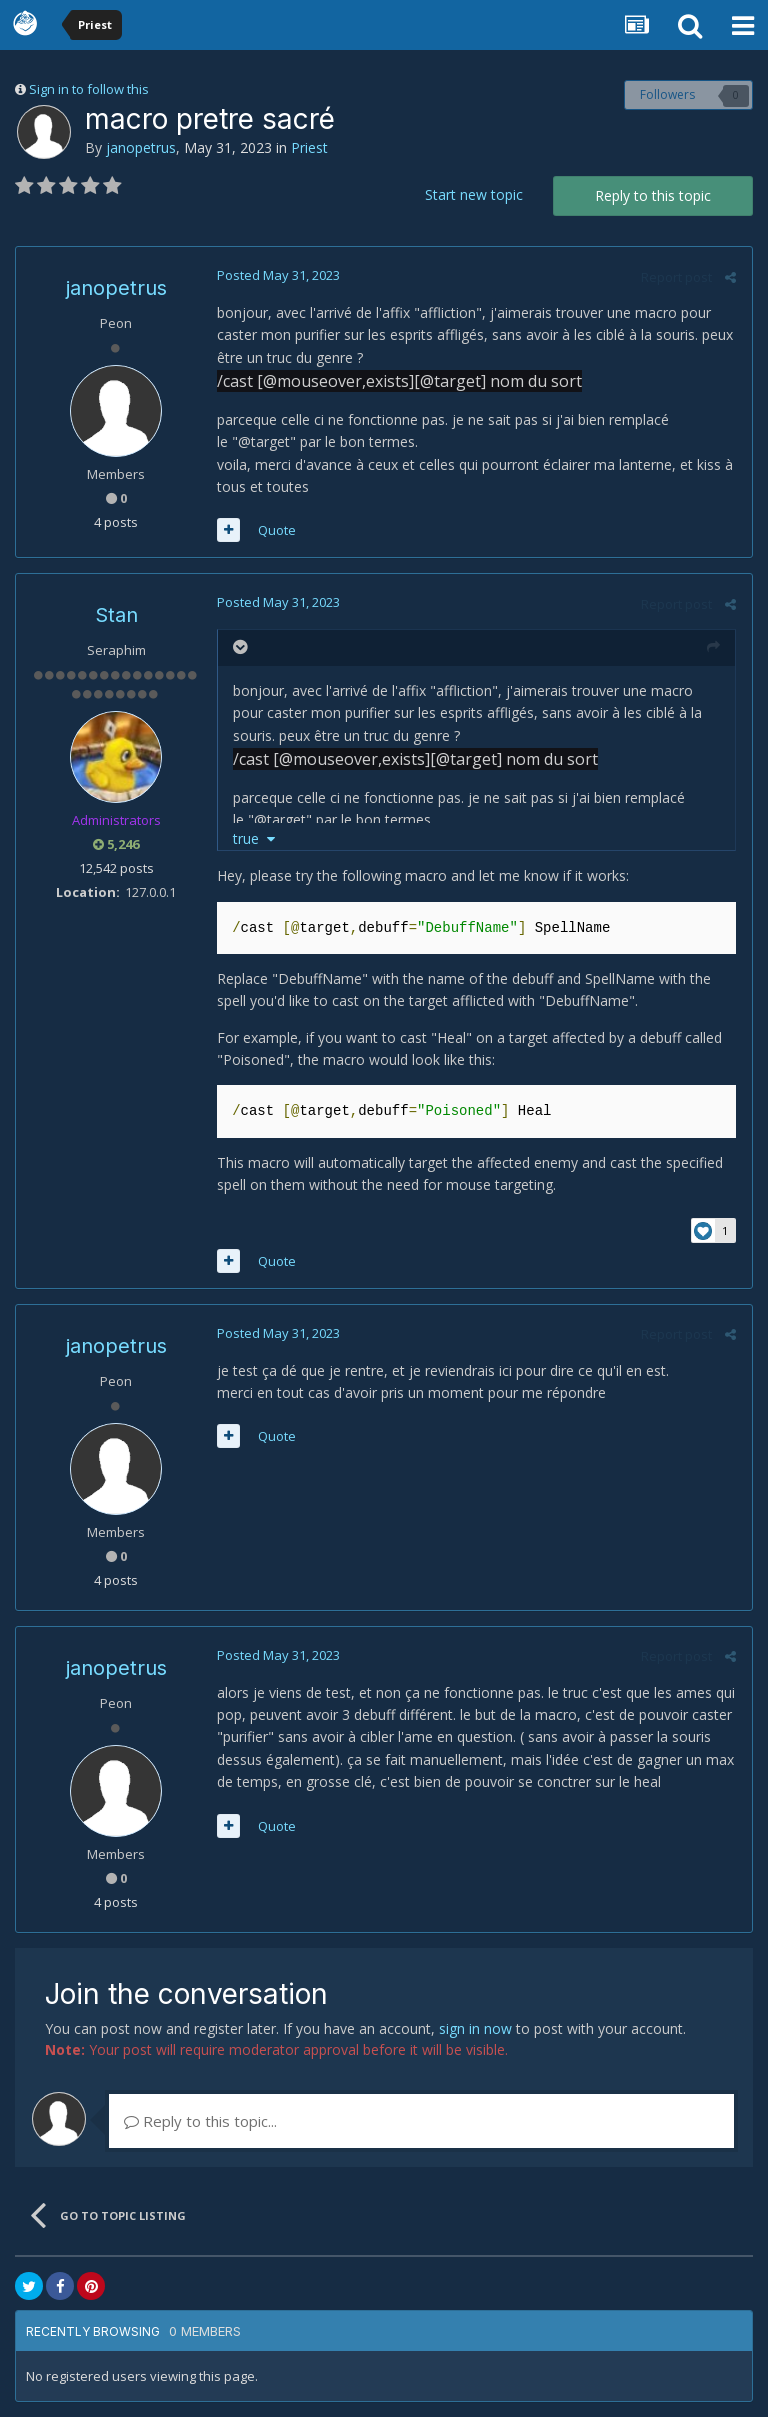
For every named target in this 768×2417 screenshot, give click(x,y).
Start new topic (474, 194)
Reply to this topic (653, 195)
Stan (116, 615)
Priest (309, 147)
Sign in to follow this (89, 89)
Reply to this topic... (200, 2121)
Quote (276, 530)
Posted (277, 275)
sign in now (475, 2028)
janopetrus (141, 147)
